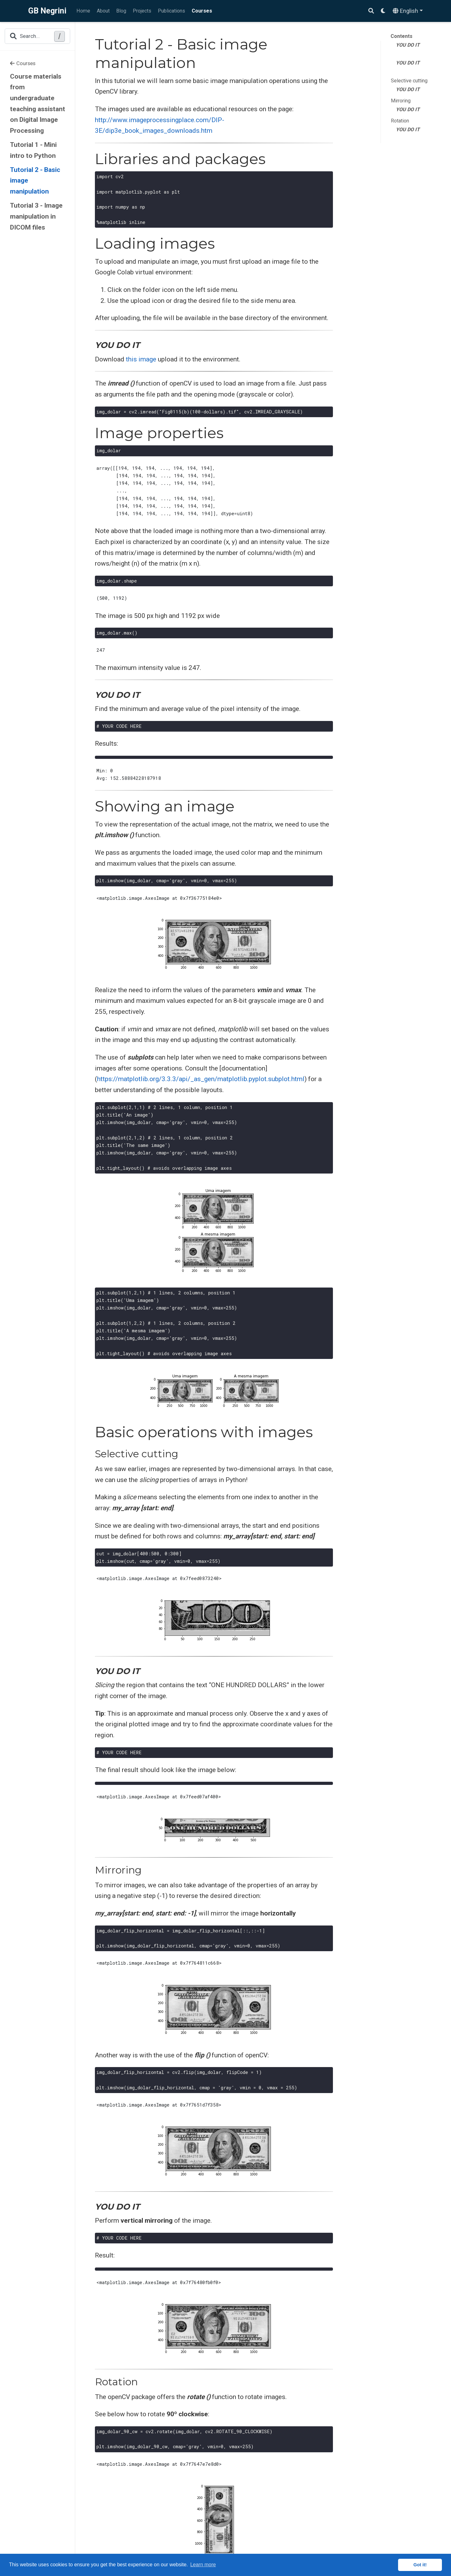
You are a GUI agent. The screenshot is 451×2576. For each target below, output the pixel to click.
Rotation (400, 121)
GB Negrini (47, 10)
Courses (22, 63)
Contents (401, 36)
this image (141, 359)
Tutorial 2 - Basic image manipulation (35, 180)
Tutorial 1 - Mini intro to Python (33, 150)
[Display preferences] (383, 11)
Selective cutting (409, 81)
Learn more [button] (203, 2564)
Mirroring (401, 101)
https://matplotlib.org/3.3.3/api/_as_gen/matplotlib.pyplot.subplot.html (200, 1079)
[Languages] (408, 11)
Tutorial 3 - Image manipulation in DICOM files (36, 216)
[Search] (371, 11)
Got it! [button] (420, 2564)
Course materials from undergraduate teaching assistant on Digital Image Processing (37, 103)
